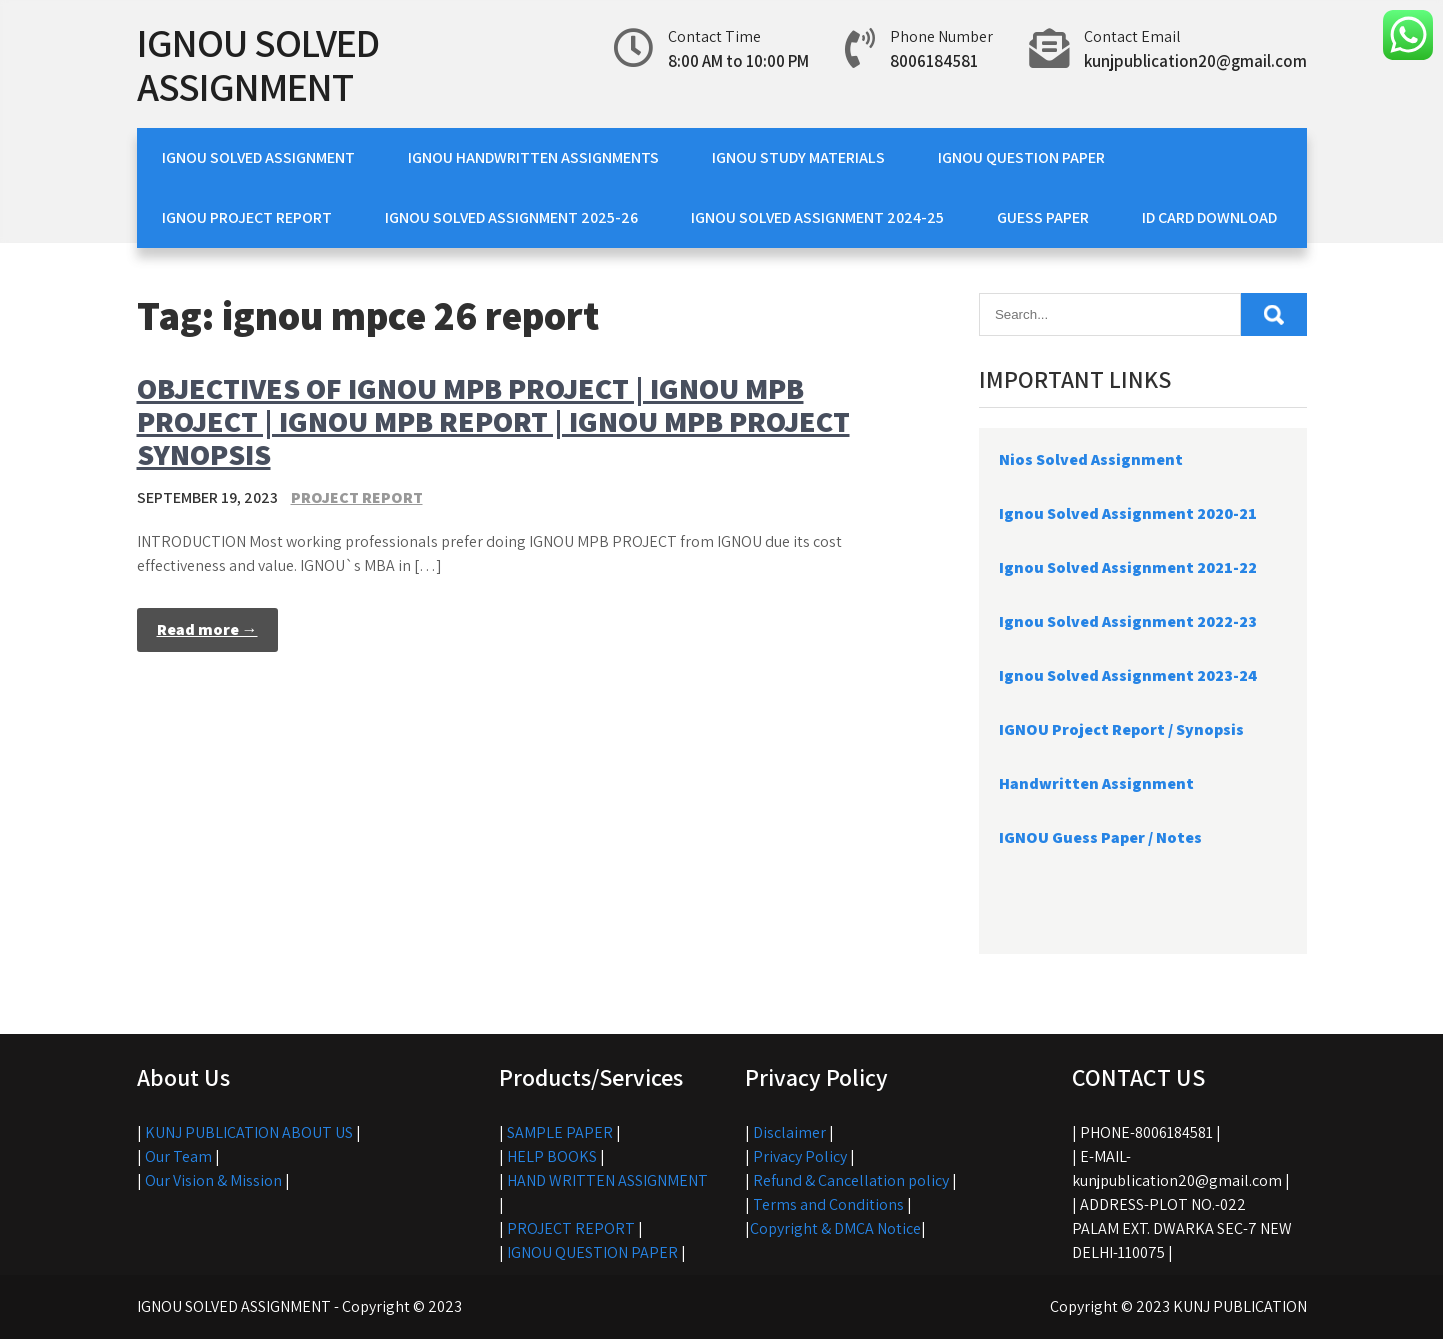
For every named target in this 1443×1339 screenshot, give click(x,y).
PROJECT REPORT (357, 497)
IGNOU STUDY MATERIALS (798, 157)
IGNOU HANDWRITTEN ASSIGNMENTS (533, 157)
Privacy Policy (800, 1156)
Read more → (207, 629)
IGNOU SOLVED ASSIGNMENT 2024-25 (817, 217)
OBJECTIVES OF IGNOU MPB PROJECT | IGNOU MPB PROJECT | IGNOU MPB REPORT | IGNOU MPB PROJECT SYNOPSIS (493, 421)
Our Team (178, 1156)
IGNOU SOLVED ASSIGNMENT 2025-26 (511, 217)
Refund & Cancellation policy (851, 1180)
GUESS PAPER (1043, 217)
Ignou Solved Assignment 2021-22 (1128, 567)
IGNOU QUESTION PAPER (1021, 157)
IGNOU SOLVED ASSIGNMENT (258, 64)
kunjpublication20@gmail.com (1195, 61)
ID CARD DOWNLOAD (1209, 217)
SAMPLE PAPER (560, 1132)
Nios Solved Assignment (1091, 459)
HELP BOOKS (552, 1156)
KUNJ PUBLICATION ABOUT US (249, 1132)
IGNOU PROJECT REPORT (247, 217)
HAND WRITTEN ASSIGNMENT (607, 1180)
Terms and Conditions (828, 1204)
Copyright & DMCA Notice (835, 1228)
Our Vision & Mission (213, 1180)
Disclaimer (789, 1132)
